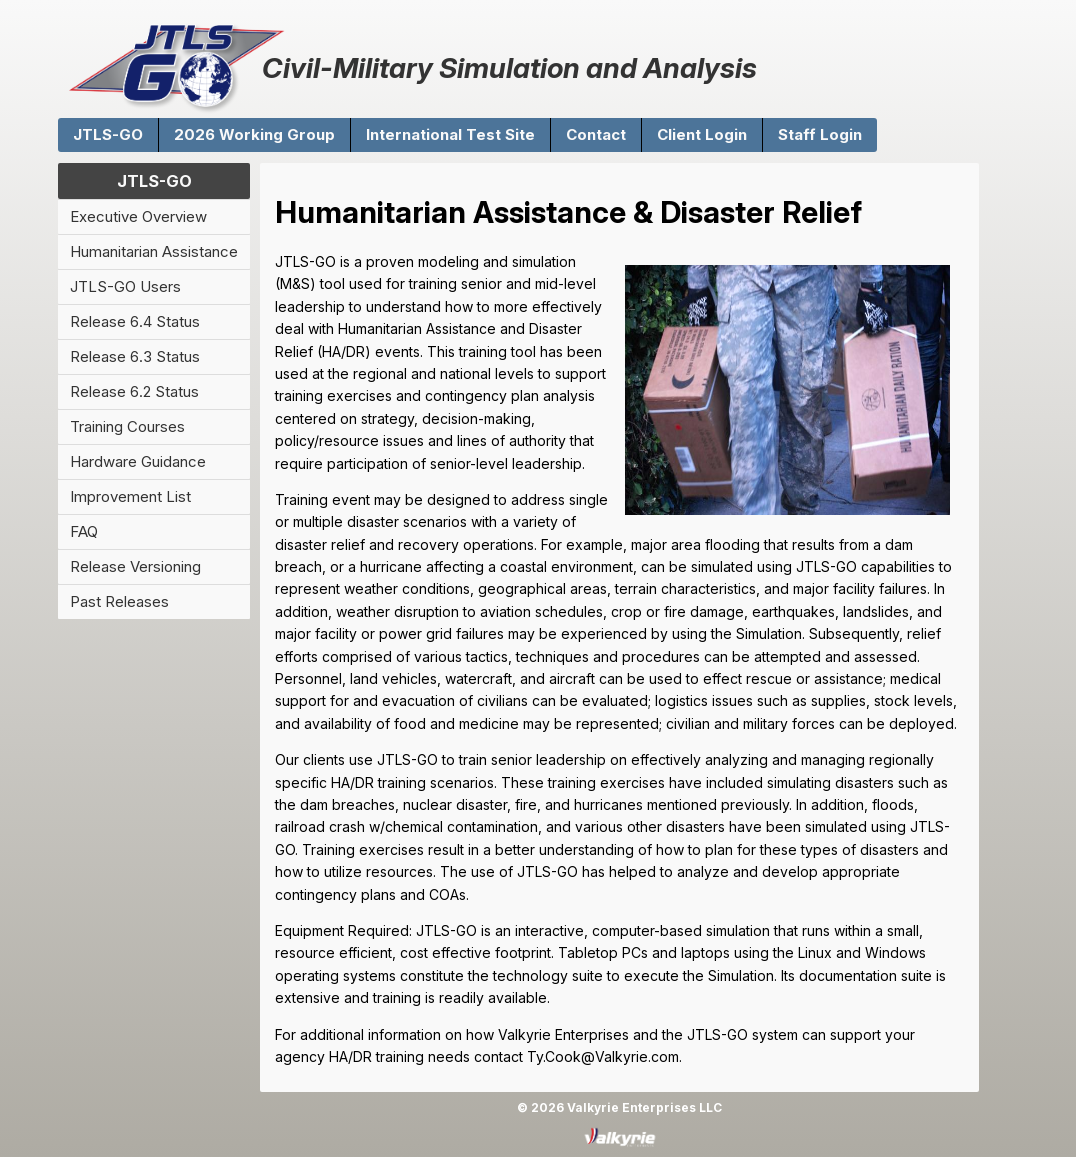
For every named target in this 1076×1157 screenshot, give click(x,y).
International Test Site (450, 134)
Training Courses (127, 426)
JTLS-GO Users (125, 286)
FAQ (84, 531)
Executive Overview (138, 216)
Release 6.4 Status (135, 321)
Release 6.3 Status (135, 356)
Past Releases (119, 601)
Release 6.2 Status (134, 391)
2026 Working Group (254, 134)
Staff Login (820, 134)
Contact (596, 134)
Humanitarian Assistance (154, 251)
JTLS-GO (108, 134)
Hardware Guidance (138, 461)
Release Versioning (135, 566)
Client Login (702, 134)
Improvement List (130, 496)
